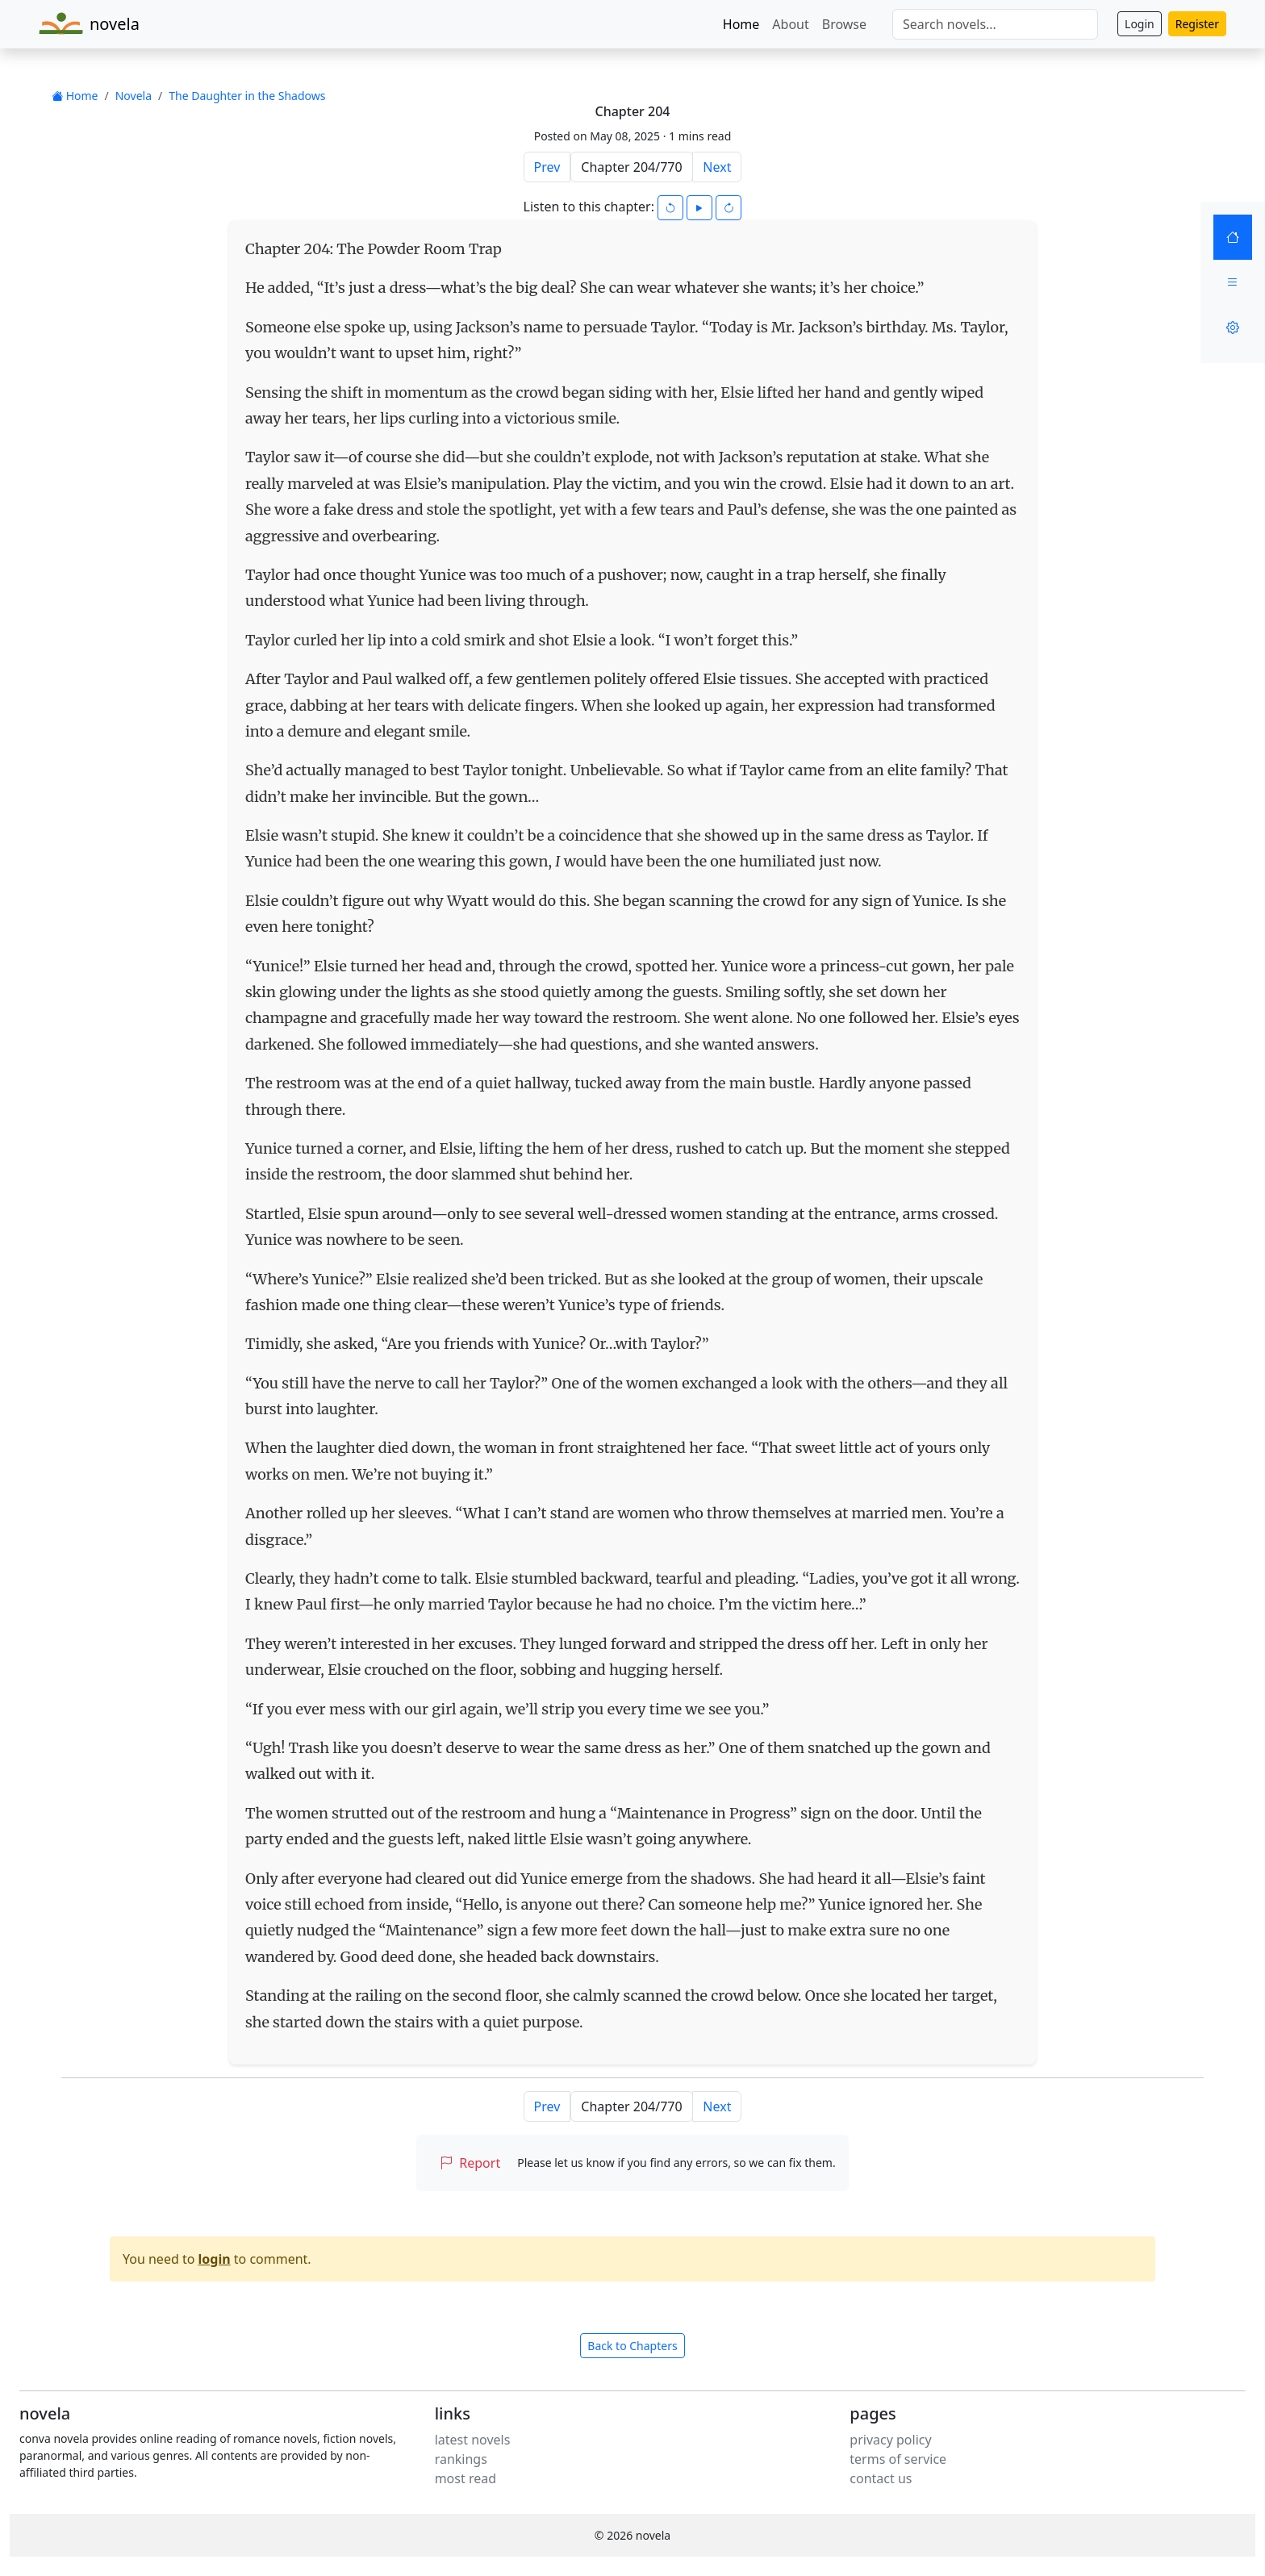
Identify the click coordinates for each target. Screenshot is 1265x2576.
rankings (461, 2459)
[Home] (1232, 237)
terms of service (898, 2459)
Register (1197, 23)
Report (470, 2163)
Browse (844, 24)
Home (741, 24)
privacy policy (890, 2440)
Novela (133, 95)
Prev (547, 167)
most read (465, 2478)
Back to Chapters (632, 2345)
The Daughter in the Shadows (247, 95)
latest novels (473, 2440)
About (790, 24)
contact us (881, 2478)
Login (1139, 23)
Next (717, 167)
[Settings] (1232, 327)
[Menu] (1232, 282)
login (214, 2259)
